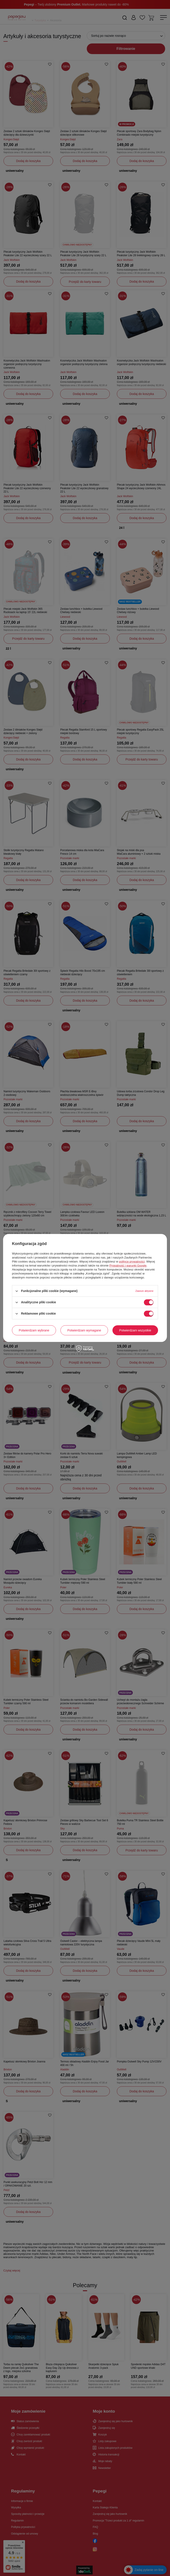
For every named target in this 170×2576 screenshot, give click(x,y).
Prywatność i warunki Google (128, 1265)
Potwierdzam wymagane (84, 1330)
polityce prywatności (132, 1261)
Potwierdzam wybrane (34, 1330)
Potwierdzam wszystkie (135, 1330)
